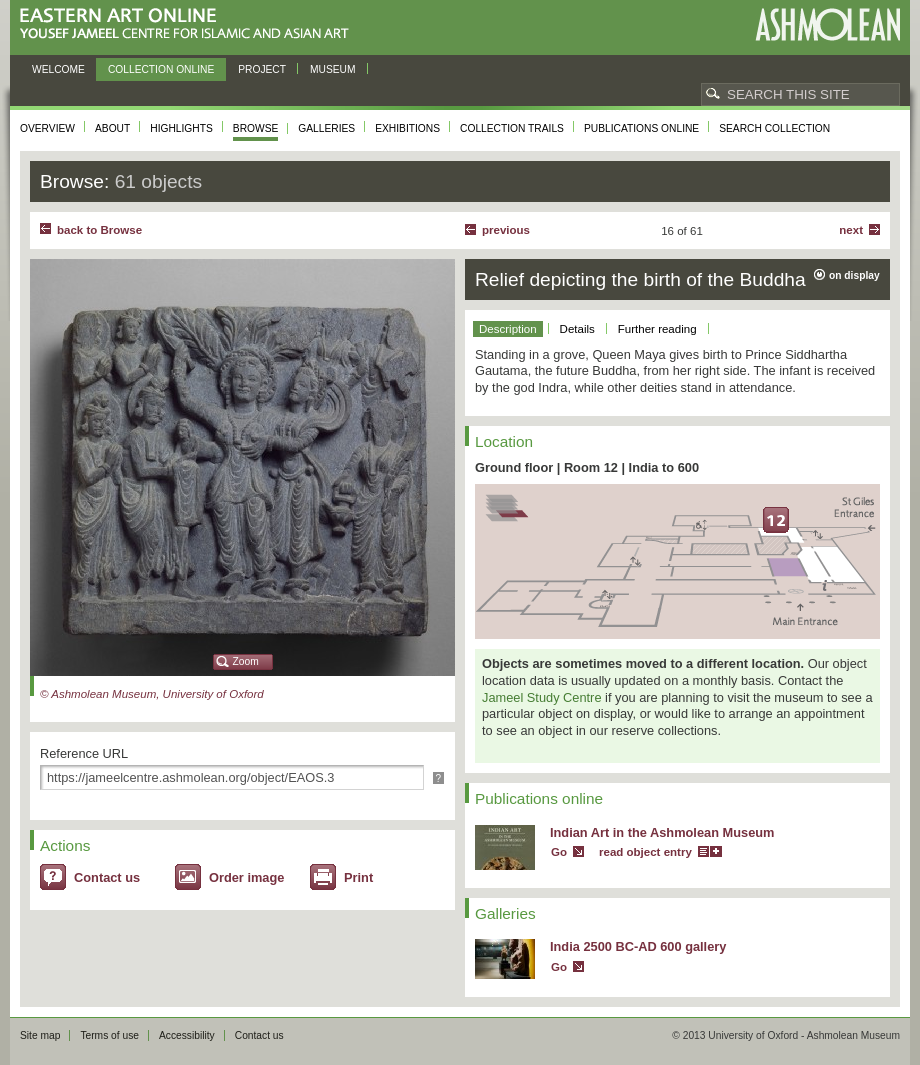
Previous (506, 230)
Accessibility (187, 1035)
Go (559, 852)
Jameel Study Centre (542, 697)
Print (358, 877)
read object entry (645, 852)
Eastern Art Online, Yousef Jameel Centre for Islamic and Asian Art (189, 24)
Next (851, 230)
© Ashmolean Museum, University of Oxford (152, 694)
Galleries (326, 128)
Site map (40, 1035)
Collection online (161, 69)
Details (577, 329)
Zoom (246, 661)
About (112, 128)
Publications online (641, 128)
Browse (256, 128)
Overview (47, 128)
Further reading (657, 329)
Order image (246, 877)
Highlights (181, 128)
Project (262, 69)
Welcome (58, 69)
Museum (333, 69)
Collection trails (512, 128)
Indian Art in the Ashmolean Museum (662, 832)
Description (508, 329)
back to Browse (99, 230)
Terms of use (109, 1035)
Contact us (107, 877)
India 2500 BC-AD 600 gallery (638, 946)
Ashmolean (827, 24)
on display (854, 275)
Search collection (774, 128)
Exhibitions (407, 128)
